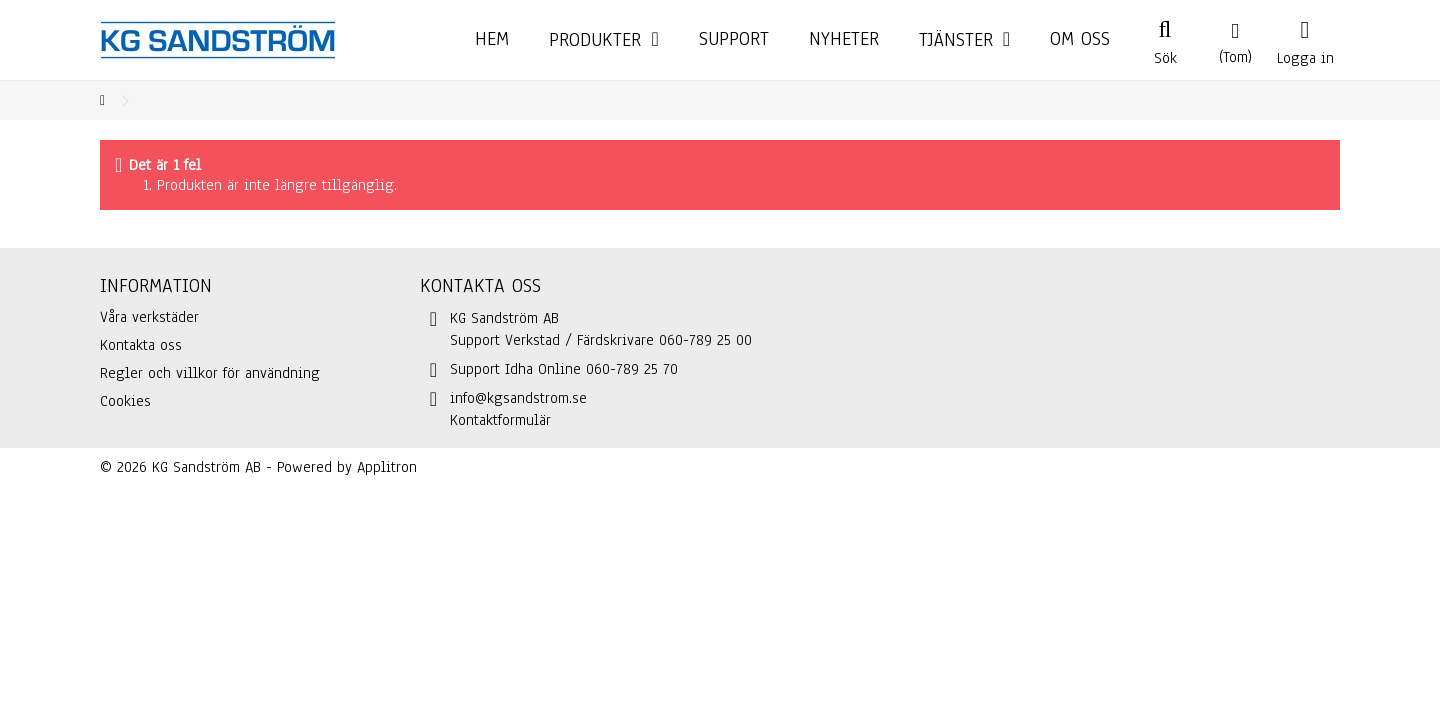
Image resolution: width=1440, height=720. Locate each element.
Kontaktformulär (500, 420)
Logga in (1305, 56)
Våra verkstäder (149, 317)
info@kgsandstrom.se (518, 398)
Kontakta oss (141, 345)
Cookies (125, 401)
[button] (964, 40)
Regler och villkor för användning (210, 373)
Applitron (387, 467)
